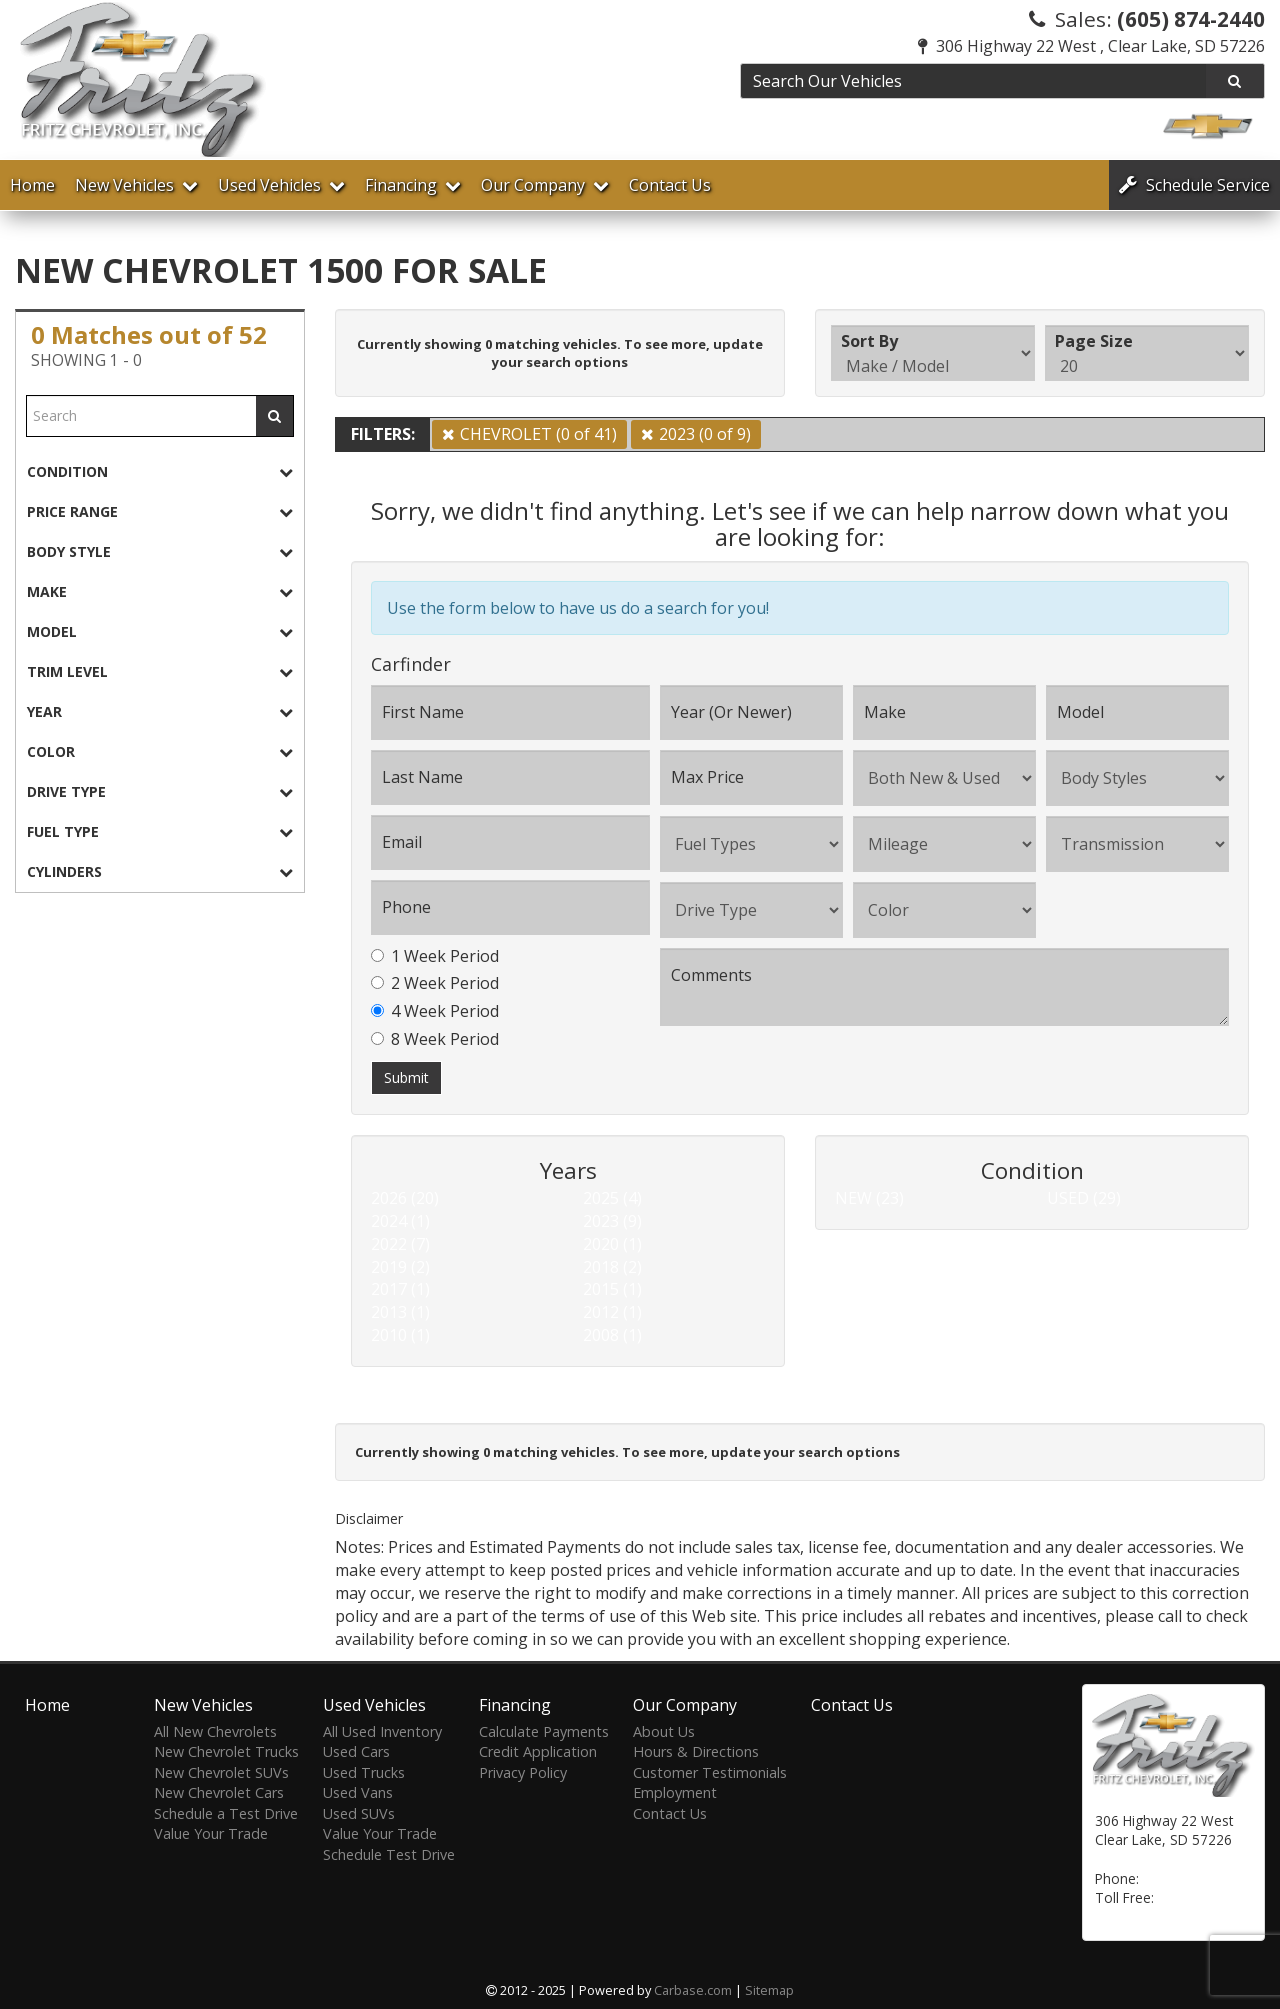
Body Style (160, 551)
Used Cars (356, 1751)
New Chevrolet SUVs (221, 1772)
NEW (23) (869, 1198)
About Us (664, 1731)
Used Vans (358, 1792)
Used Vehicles (281, 185)
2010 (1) (400, 1335)
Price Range (160, 511)
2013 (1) (400, 1312)
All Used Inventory (382, 1731)
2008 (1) (612, 1335)
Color (160, 751)
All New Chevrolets (215, 1731)
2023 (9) (612, 1221)
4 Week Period (435, 1011)
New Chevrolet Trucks (226, 1751)
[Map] (1112, 1859)
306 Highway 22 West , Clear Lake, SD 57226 (1091, 46)
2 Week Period (435, 983)
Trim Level (160, 671)
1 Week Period (435, 956)
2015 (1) (612, 1289)
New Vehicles (136, 185)
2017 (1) (400, 1289)
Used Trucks (364, 1772)
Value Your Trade (211, 1833)
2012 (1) (612, 1312)
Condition (160, 471)
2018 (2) (612, 1267)
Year (160, 711)
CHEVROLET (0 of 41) (538, 434)
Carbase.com (693, 1990)
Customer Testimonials (710, 1772)
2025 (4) (612, 1198)
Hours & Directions (696, 1751)
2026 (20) (405, 1198)
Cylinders (160, 871)
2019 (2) (400, 1267)
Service (1194, 185)
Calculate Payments (544, 1731)
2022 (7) (400, 1244)
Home (32, 185)
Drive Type (160, 791)
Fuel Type (160, 831)
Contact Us (670, 185)
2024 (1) (400, 1221)
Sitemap (769, 1990)
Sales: (1147, 19)
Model (160, 631)
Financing (413, 185)
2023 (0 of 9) (705, 434)
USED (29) (1084, 1198)
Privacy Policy (523, 1772)
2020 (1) (612, 1244)
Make (160, 591)
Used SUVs (359, 1813)
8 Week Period (435, 1039)
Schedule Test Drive (389, 1854)
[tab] (160, 471)
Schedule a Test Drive (226, 1813)
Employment (675, 1792)
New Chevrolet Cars (219, 1792)
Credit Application (538, 1751)
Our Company (545, 185)
